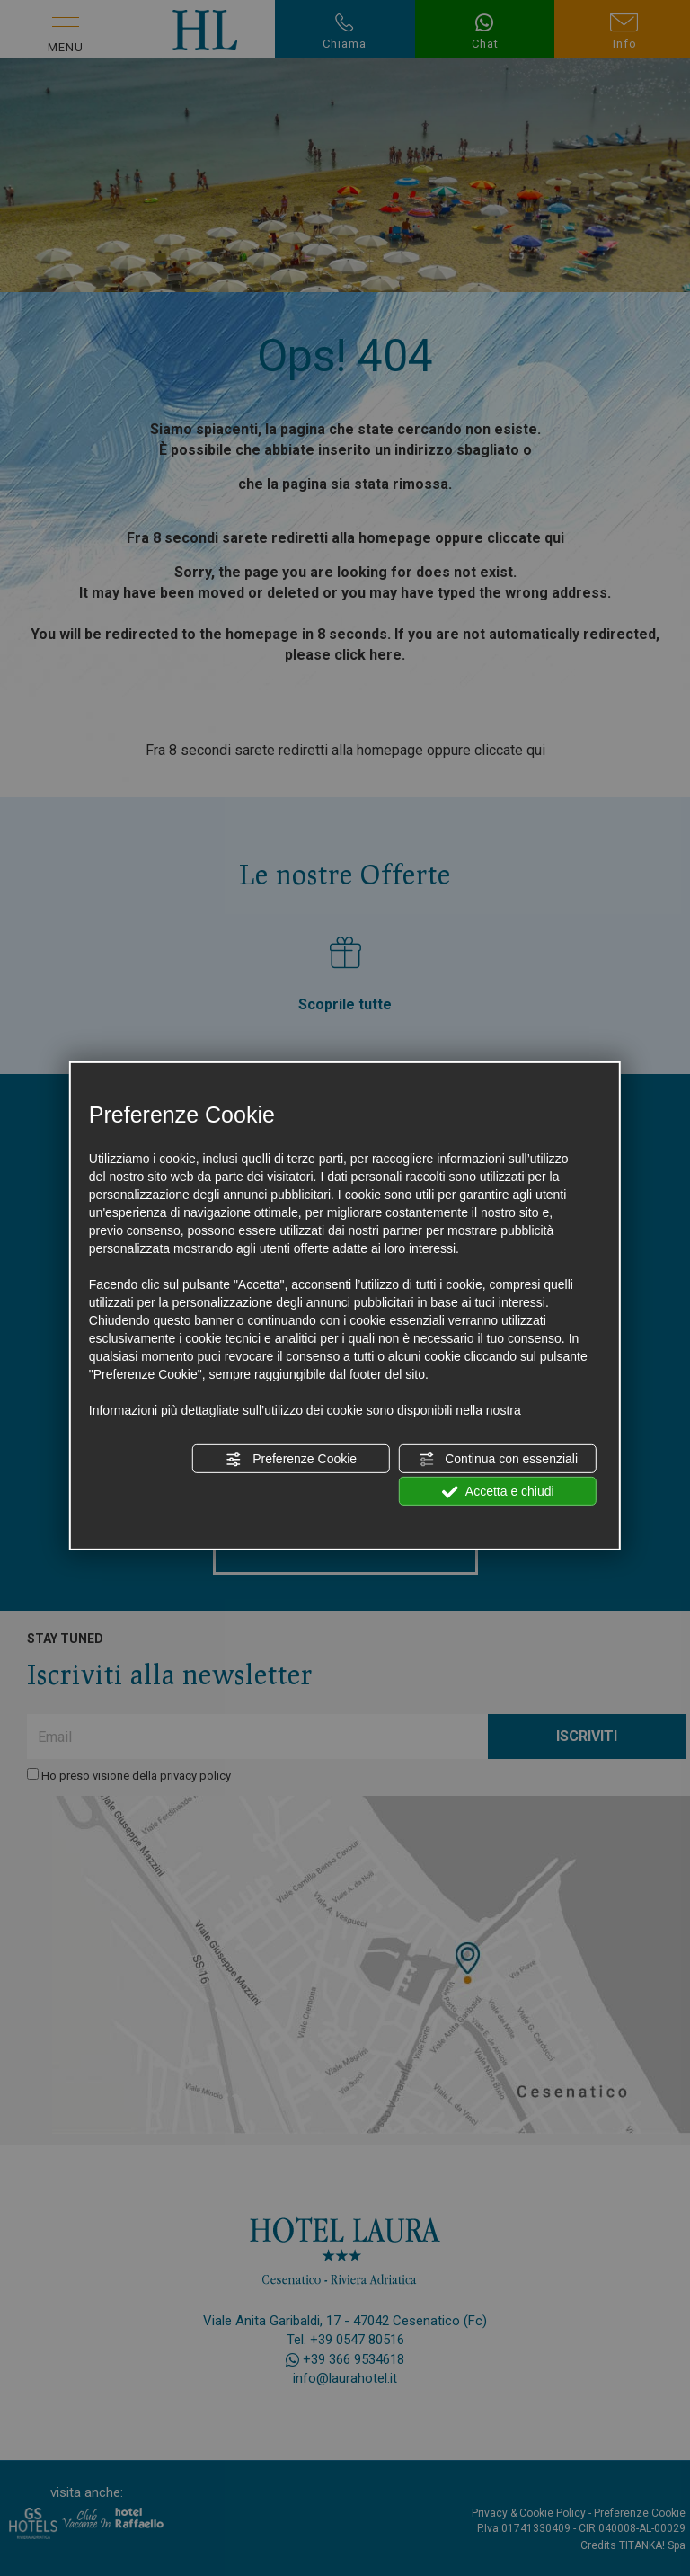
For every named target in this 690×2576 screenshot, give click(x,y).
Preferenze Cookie (291, 1460)
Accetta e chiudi (498, 1492)
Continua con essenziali (498, 1460)
